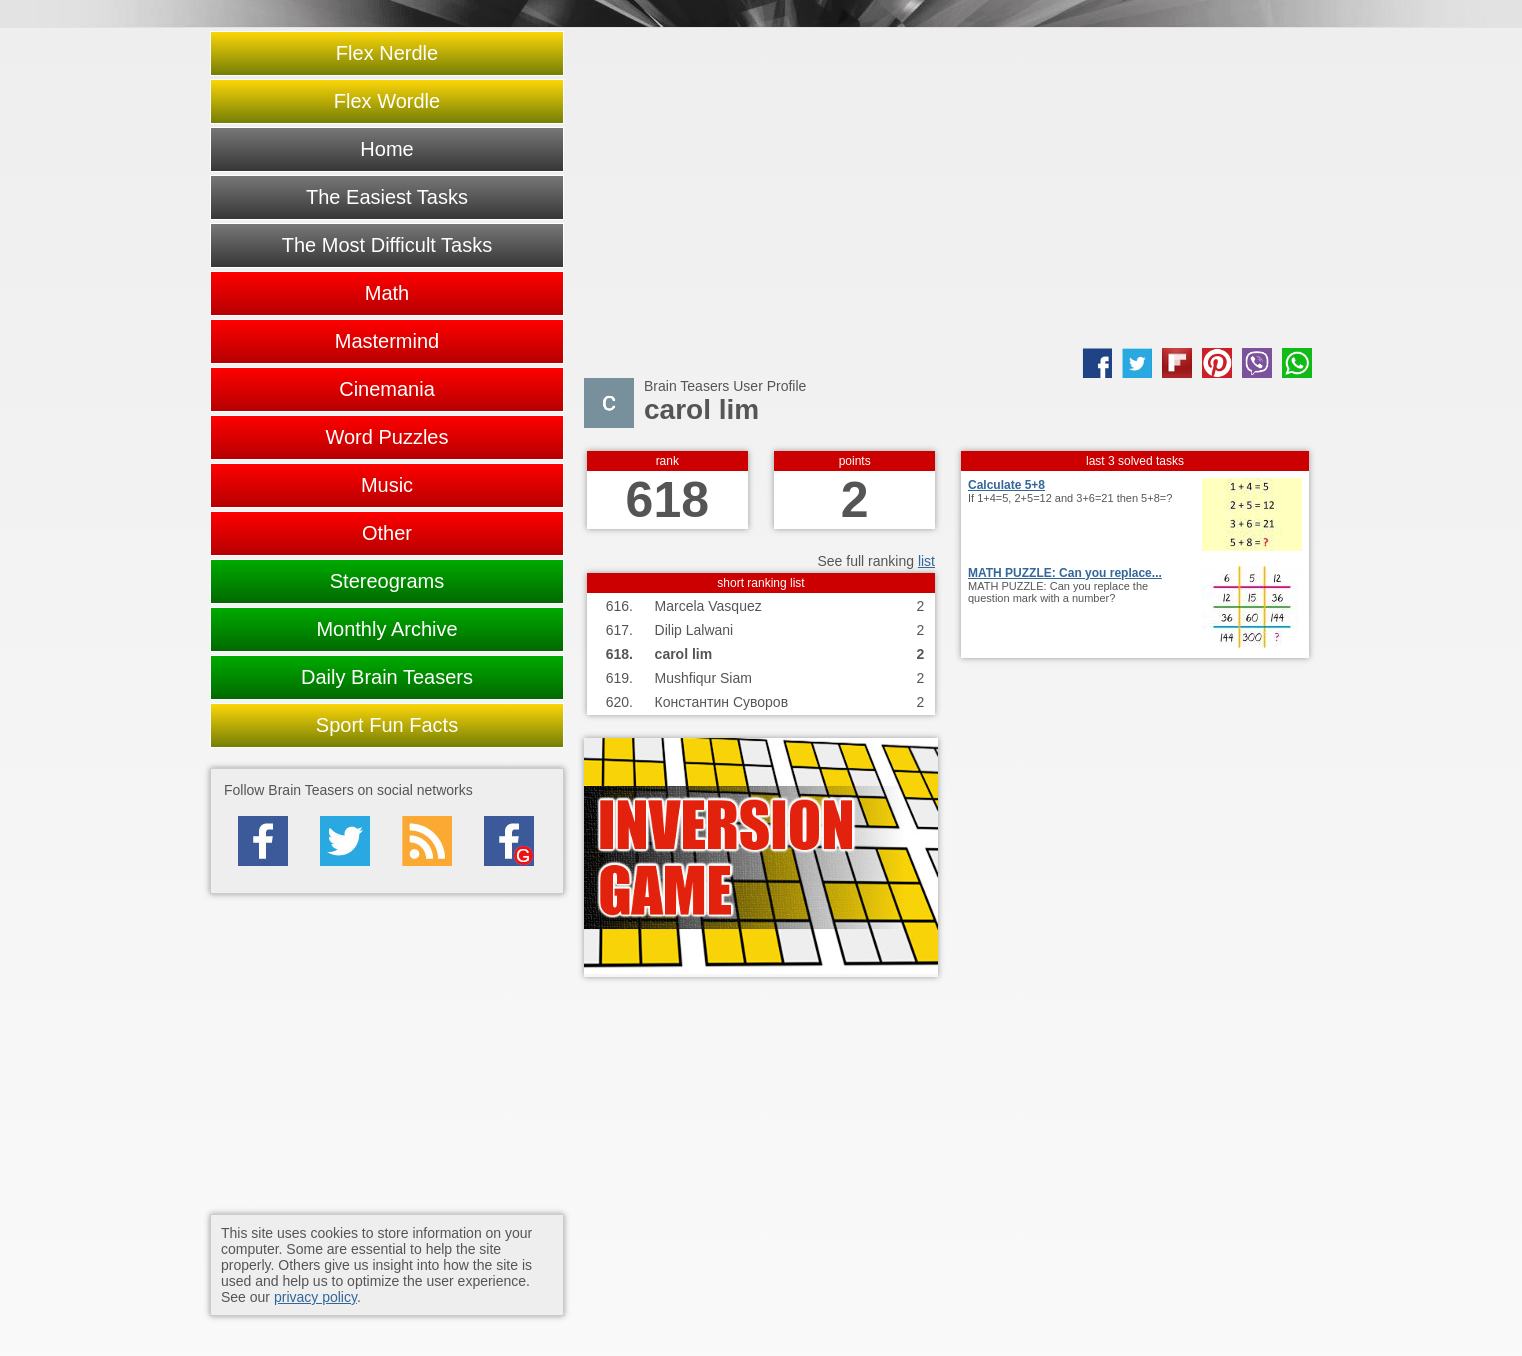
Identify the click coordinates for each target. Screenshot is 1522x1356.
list (926, 561)
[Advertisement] (948, 188)
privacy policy (315, 1297)
